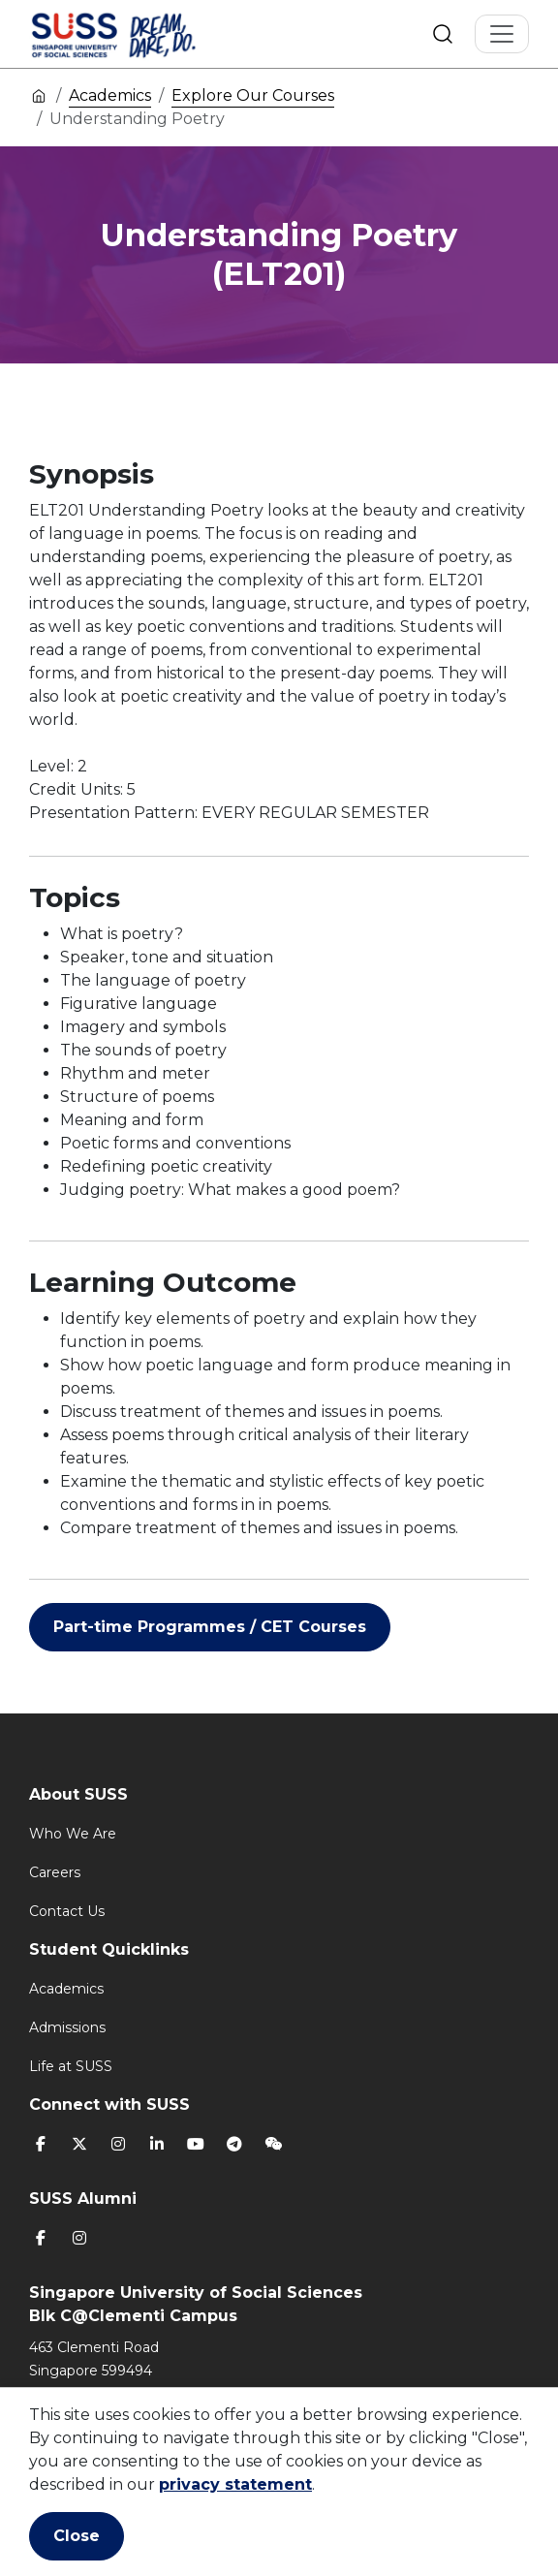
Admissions (67, 2027)
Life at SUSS (70, 2066)
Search (442, 34)
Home (38, 95)
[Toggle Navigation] (502, 34)
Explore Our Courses (252, 95)
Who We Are (72, 1833)
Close (76, 2536)
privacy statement (235, 2484)
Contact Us (67, 1911)
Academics (110, 95)
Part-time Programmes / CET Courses (209, 1627)
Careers (54, 1872)
